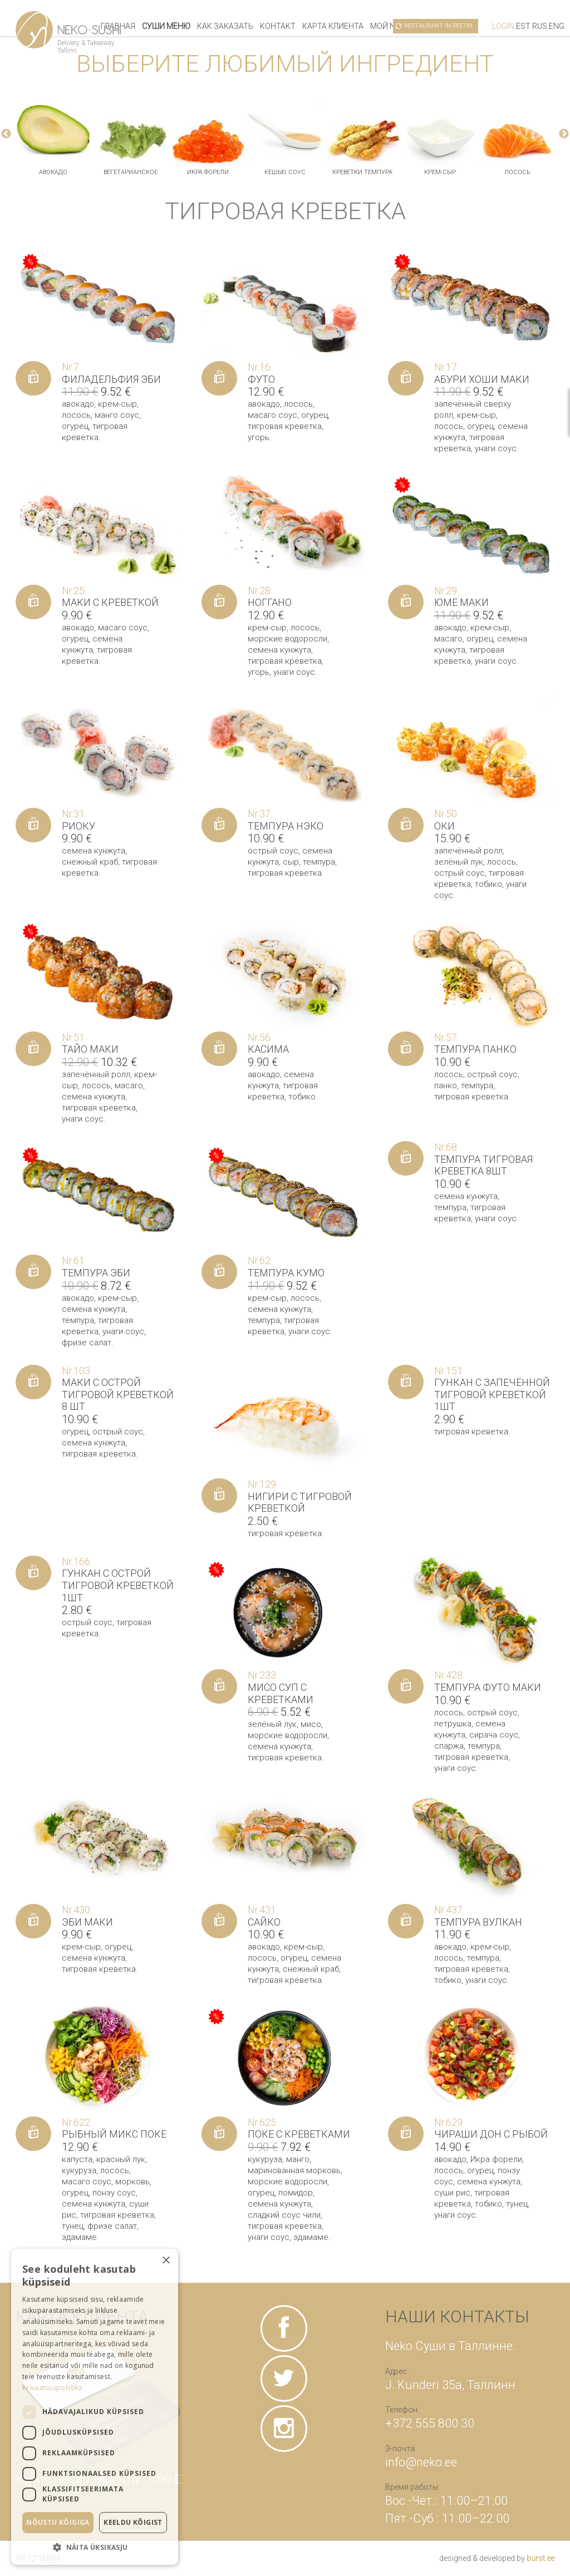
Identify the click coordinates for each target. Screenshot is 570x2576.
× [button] (165, 2261)
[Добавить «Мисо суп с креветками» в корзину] (219, 1686)
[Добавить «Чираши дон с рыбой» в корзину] (406, 2133)
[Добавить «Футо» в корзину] (219, 378)
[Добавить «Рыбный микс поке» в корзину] (33, 2133)
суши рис (452, 2193)
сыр (291, 862)
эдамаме (79, 2237)
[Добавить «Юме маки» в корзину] (406, 602)
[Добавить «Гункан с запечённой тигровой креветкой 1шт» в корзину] (406, 1382)
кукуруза (79, 2170)
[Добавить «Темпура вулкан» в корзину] (406, 1921)
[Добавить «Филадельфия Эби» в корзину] (33, 378)
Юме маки (461, 602)
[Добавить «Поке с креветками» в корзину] (219, 2133)
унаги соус (496, 448)
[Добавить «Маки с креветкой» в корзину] (33, 602)
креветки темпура (362, 172)
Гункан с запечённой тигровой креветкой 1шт (492, 1394)
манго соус (117, 415)
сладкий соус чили (284, 2215)
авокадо (53, 172)
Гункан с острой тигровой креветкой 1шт (118, 1585)
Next (563, 134)
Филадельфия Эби (111, 379)
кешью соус (285, 172)
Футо (261, 379)
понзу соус (114, 2193)
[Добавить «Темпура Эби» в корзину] (33, 1272)
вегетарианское (131, 172)
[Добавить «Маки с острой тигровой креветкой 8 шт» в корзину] (33, 1382)
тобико (488, 884)
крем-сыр (440, 172)
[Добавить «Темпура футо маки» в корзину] (406, 1686)
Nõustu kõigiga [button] (58, 2522)
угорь (258, 437)
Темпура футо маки (487, 1687)
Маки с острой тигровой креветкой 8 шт (118, 1394)
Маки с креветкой (110, 602)
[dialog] (94, 2407)
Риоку (78, 826)
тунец (72, 2226)
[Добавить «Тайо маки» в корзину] (33, 1049)
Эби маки (87, 1922)
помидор (295, 2193)
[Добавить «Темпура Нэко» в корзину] (219, 825)
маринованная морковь (294, 2170)
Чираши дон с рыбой (491, 2134)
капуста (77, 2159)
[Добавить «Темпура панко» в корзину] (406, 1049)
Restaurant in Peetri (438, 25)
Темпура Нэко (285, 826)
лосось (517, 172)
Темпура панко (475, 1049)
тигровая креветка (285, 426)
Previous (6, 134)
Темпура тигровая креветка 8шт (483, 1165)
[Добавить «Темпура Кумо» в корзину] (219, 1272)
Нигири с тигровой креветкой (300, 1502)
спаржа (449, 1746)
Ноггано (270, 602)
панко (445, 1085)
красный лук (120, 2159)
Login (503, 26)
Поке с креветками (299, 2134)
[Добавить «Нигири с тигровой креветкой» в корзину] (219, 1495)
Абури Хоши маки (481, 379)
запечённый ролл (468, 851)
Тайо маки (90, 1049)
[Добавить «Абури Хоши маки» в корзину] (406, 378)
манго (297, 2159)
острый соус (273, 851)
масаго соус (272, 415)
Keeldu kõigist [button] (133, 2522)
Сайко (264, 1922)
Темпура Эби (96, 1273)
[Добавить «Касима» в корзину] (219, 1049)
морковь (132, 2182)
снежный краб (90, 862)
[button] (94, 2547)
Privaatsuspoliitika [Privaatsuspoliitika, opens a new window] (52, 2387)
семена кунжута (279, 650)
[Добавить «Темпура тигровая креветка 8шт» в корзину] (406, 1158)
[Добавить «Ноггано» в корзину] (219, 602)
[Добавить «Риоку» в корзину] (33, 825)
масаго (448, 639)
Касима (268, 1049)
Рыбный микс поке (114, 2134)
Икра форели (208, 172)
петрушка (452, 1724)
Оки (444, 826)
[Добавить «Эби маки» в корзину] (33, 1921)
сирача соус (493, 1735)
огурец (75, 426)
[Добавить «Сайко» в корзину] (219, 1921)
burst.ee (540, 2558)
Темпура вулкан (478, 1922)
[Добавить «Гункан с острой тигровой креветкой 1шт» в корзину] (33, 1573)
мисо (311, 1724)
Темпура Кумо (286, 1273)
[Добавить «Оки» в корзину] (406, 825)
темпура (319, 862)
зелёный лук (458, 862)
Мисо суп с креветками (280, 1693)
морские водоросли (287, 639)
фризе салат (86, 1343)
